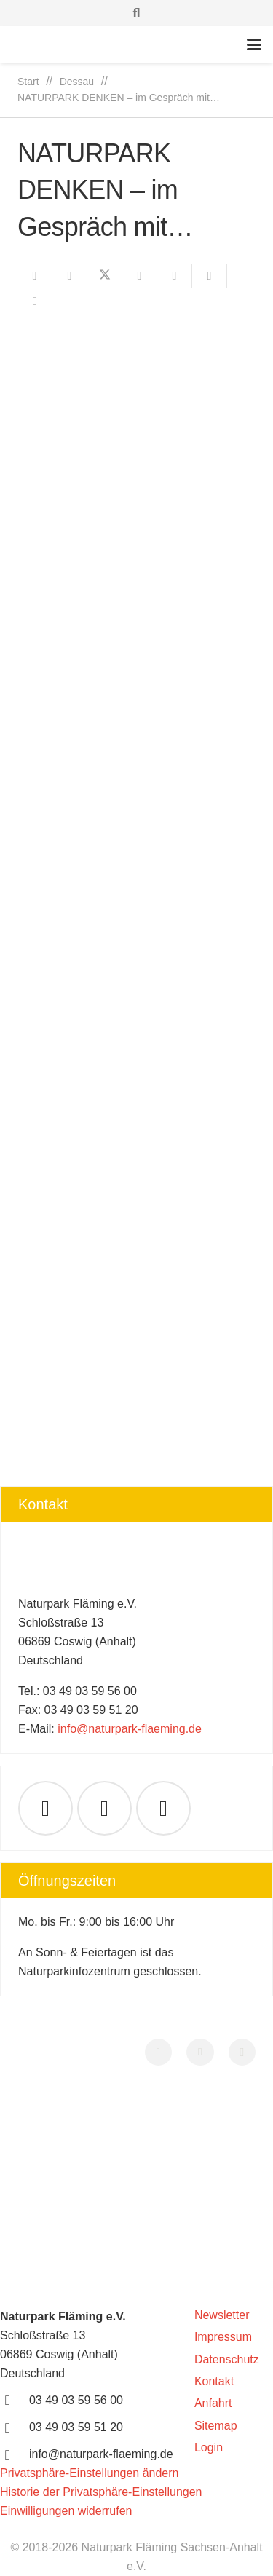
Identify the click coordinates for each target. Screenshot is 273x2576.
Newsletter (222, 2315)
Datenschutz (226, 2359)
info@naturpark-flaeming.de (130, 1729)
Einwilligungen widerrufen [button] (66, 2511)
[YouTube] (163, 1808)
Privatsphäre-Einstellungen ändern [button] (89, 2473)
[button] (136, 13)
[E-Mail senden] (34, 276)
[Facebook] (104, 1808)
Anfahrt (213, 2403)
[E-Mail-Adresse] (45, 1808)
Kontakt (214, 2381)
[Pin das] (174, 276)
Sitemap (215, 2425)
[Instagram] (242, 2052)
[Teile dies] (69, 276)
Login (208, 2447)
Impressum (223, 2337)
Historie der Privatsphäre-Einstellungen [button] (101, 2492)
